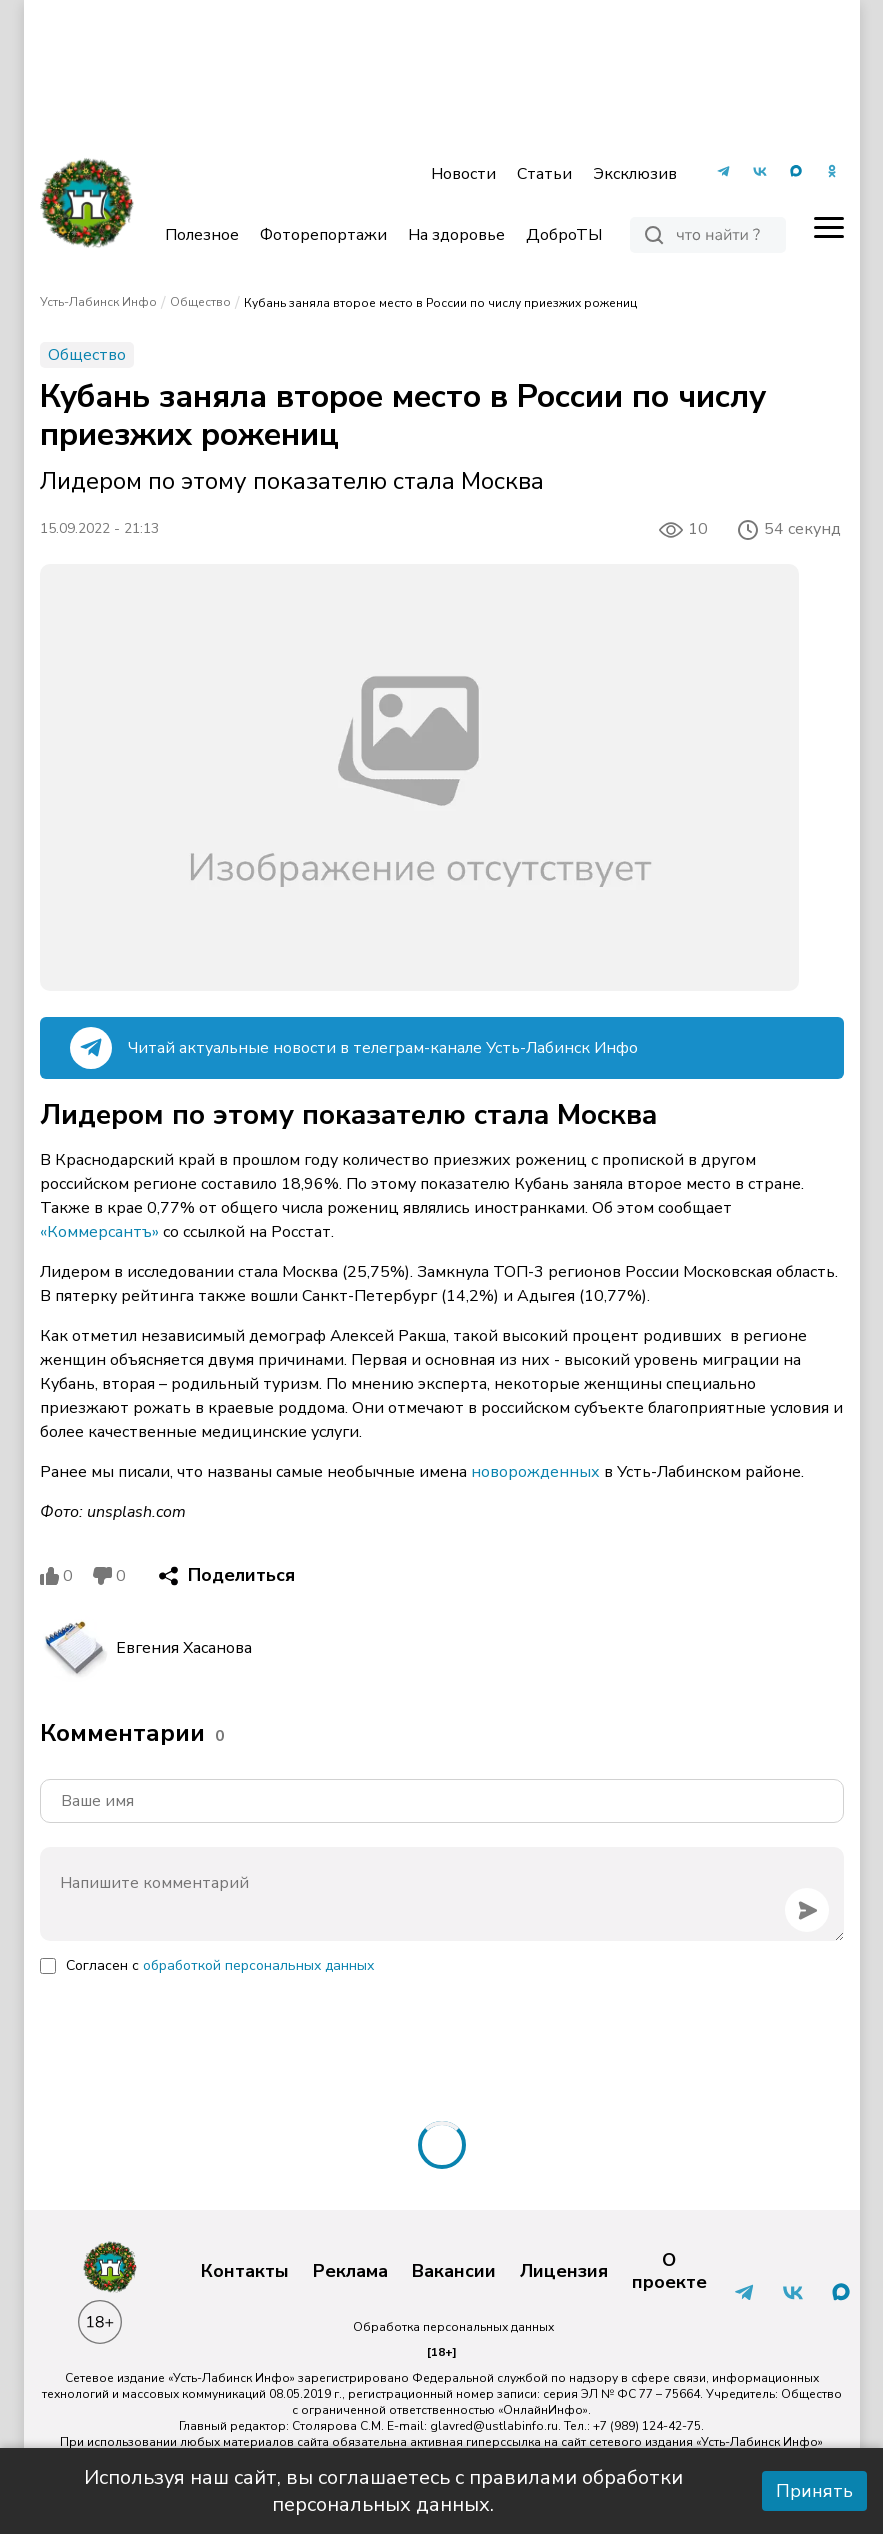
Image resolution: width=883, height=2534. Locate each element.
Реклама (350, 2272)
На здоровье (456, 235)
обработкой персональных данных (258, 1965)
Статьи (544, 174)
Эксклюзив (635, 174)
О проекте (669, 2271)
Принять (814, 2491)
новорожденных (535, 1472)
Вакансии (454, 2272)
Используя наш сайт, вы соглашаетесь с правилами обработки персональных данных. (383, 2491)
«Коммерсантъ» (99, 1232)
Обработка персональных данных (453, 2327)
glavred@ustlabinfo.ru (494, 2426)
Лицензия (564, 2272)
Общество (200, 302)
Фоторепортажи (323, 235)
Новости (463, 174)
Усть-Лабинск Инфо (98, 302)
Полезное (202, 235)
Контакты (245, 2272)
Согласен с (220, 1965)
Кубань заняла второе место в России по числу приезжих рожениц (440, 303)
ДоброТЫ (564, 235)
